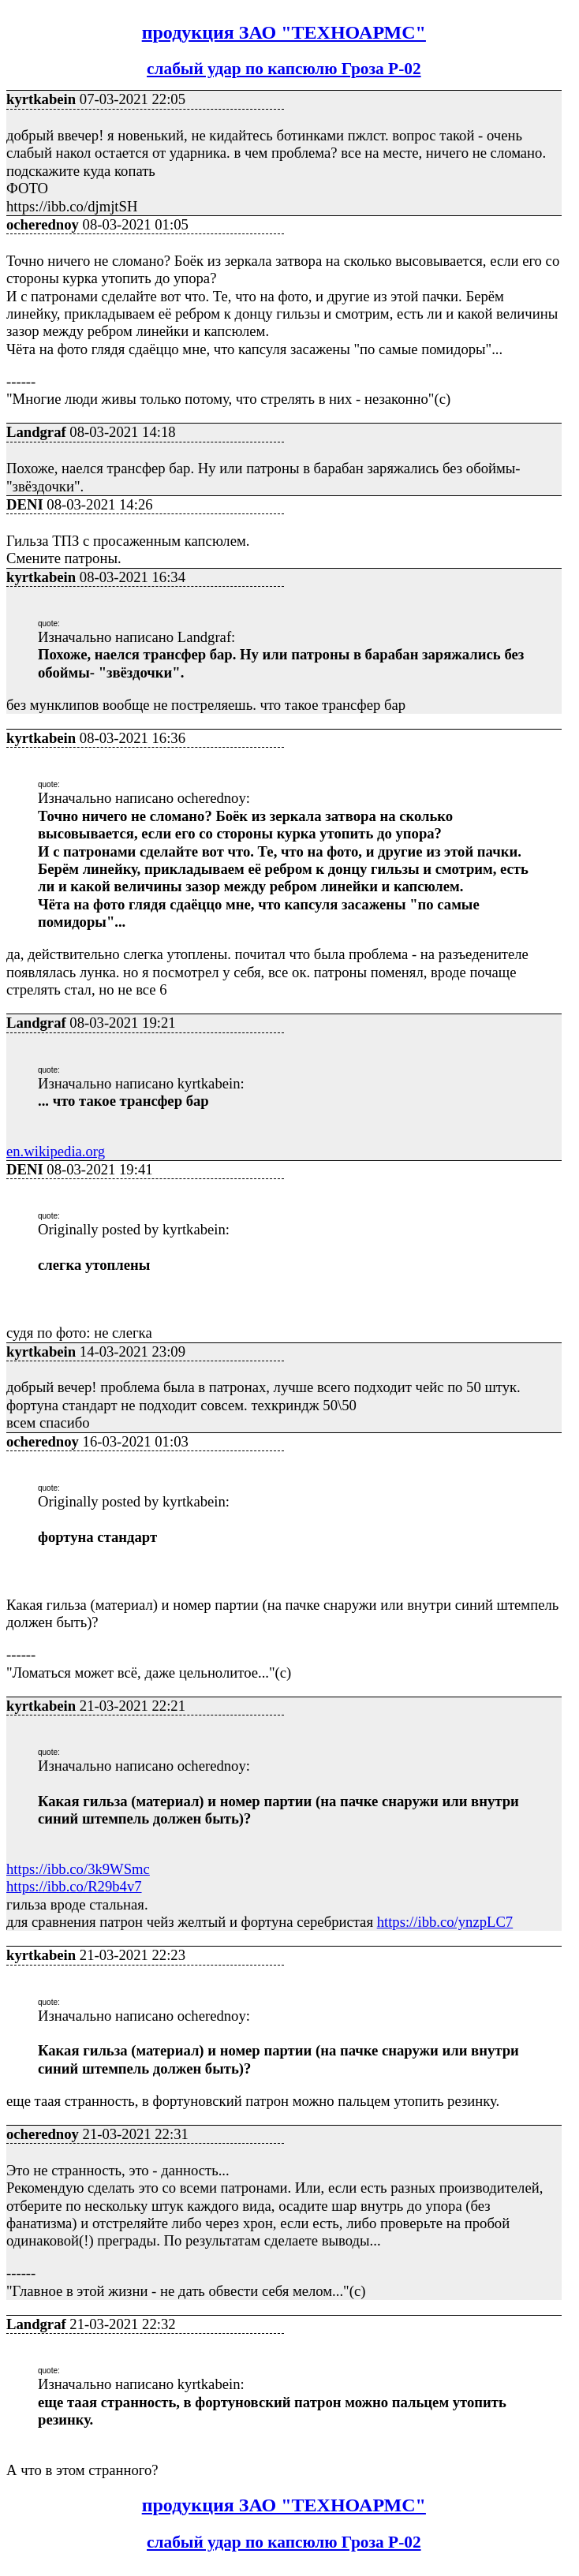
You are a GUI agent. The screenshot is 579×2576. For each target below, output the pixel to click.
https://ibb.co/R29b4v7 (74, 1886)
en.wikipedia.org (55, 1151)
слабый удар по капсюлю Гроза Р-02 (284, 68)
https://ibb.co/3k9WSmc (78, 1869)
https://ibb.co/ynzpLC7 (445, 1921)
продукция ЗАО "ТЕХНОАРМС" (284, 32)
